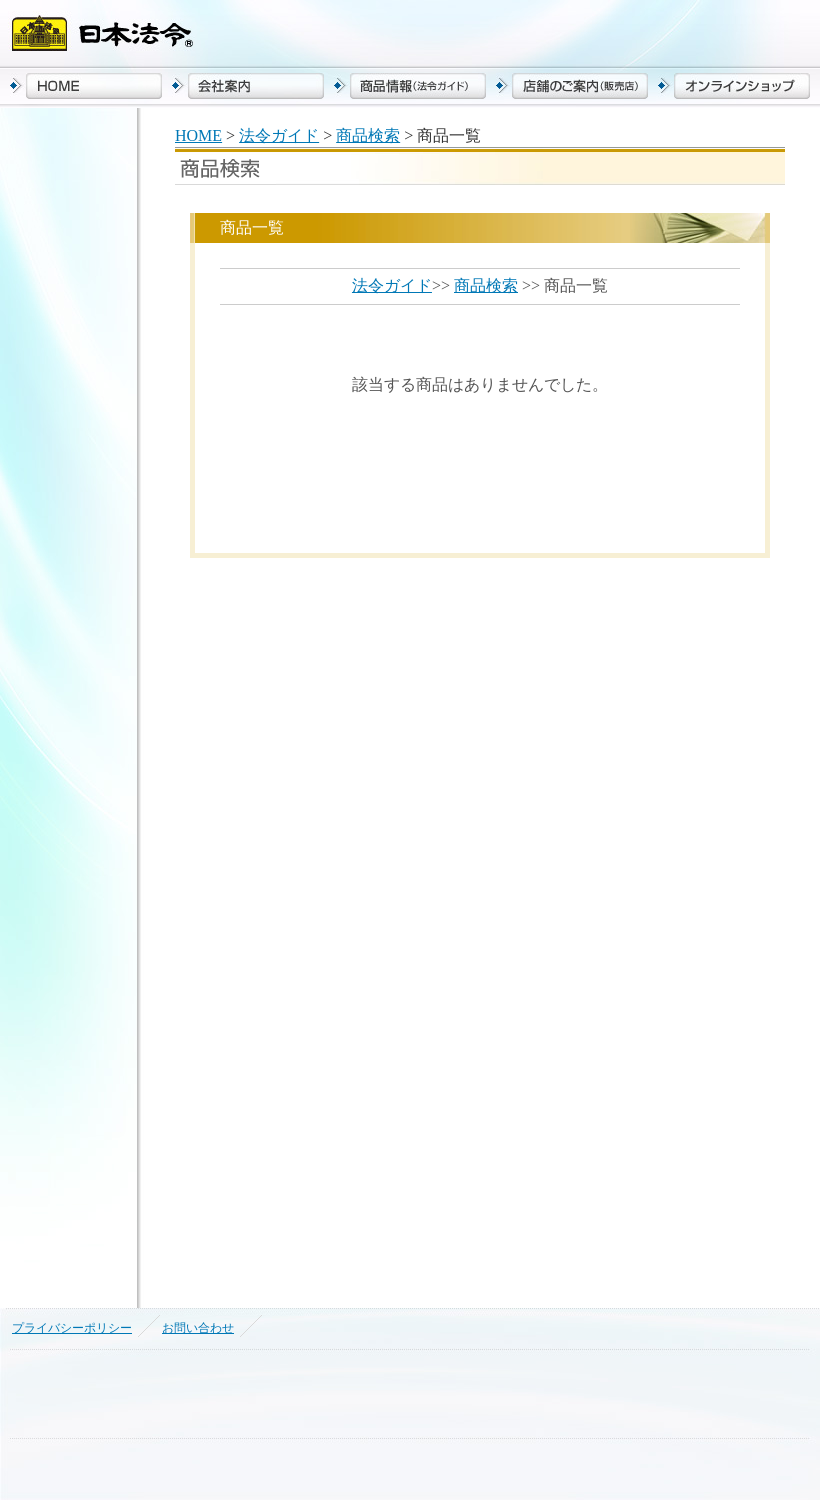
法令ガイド (279, 135)
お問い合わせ (198, 1328)
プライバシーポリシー (72, 1328)
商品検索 (368, 135)
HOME (198, 135)
